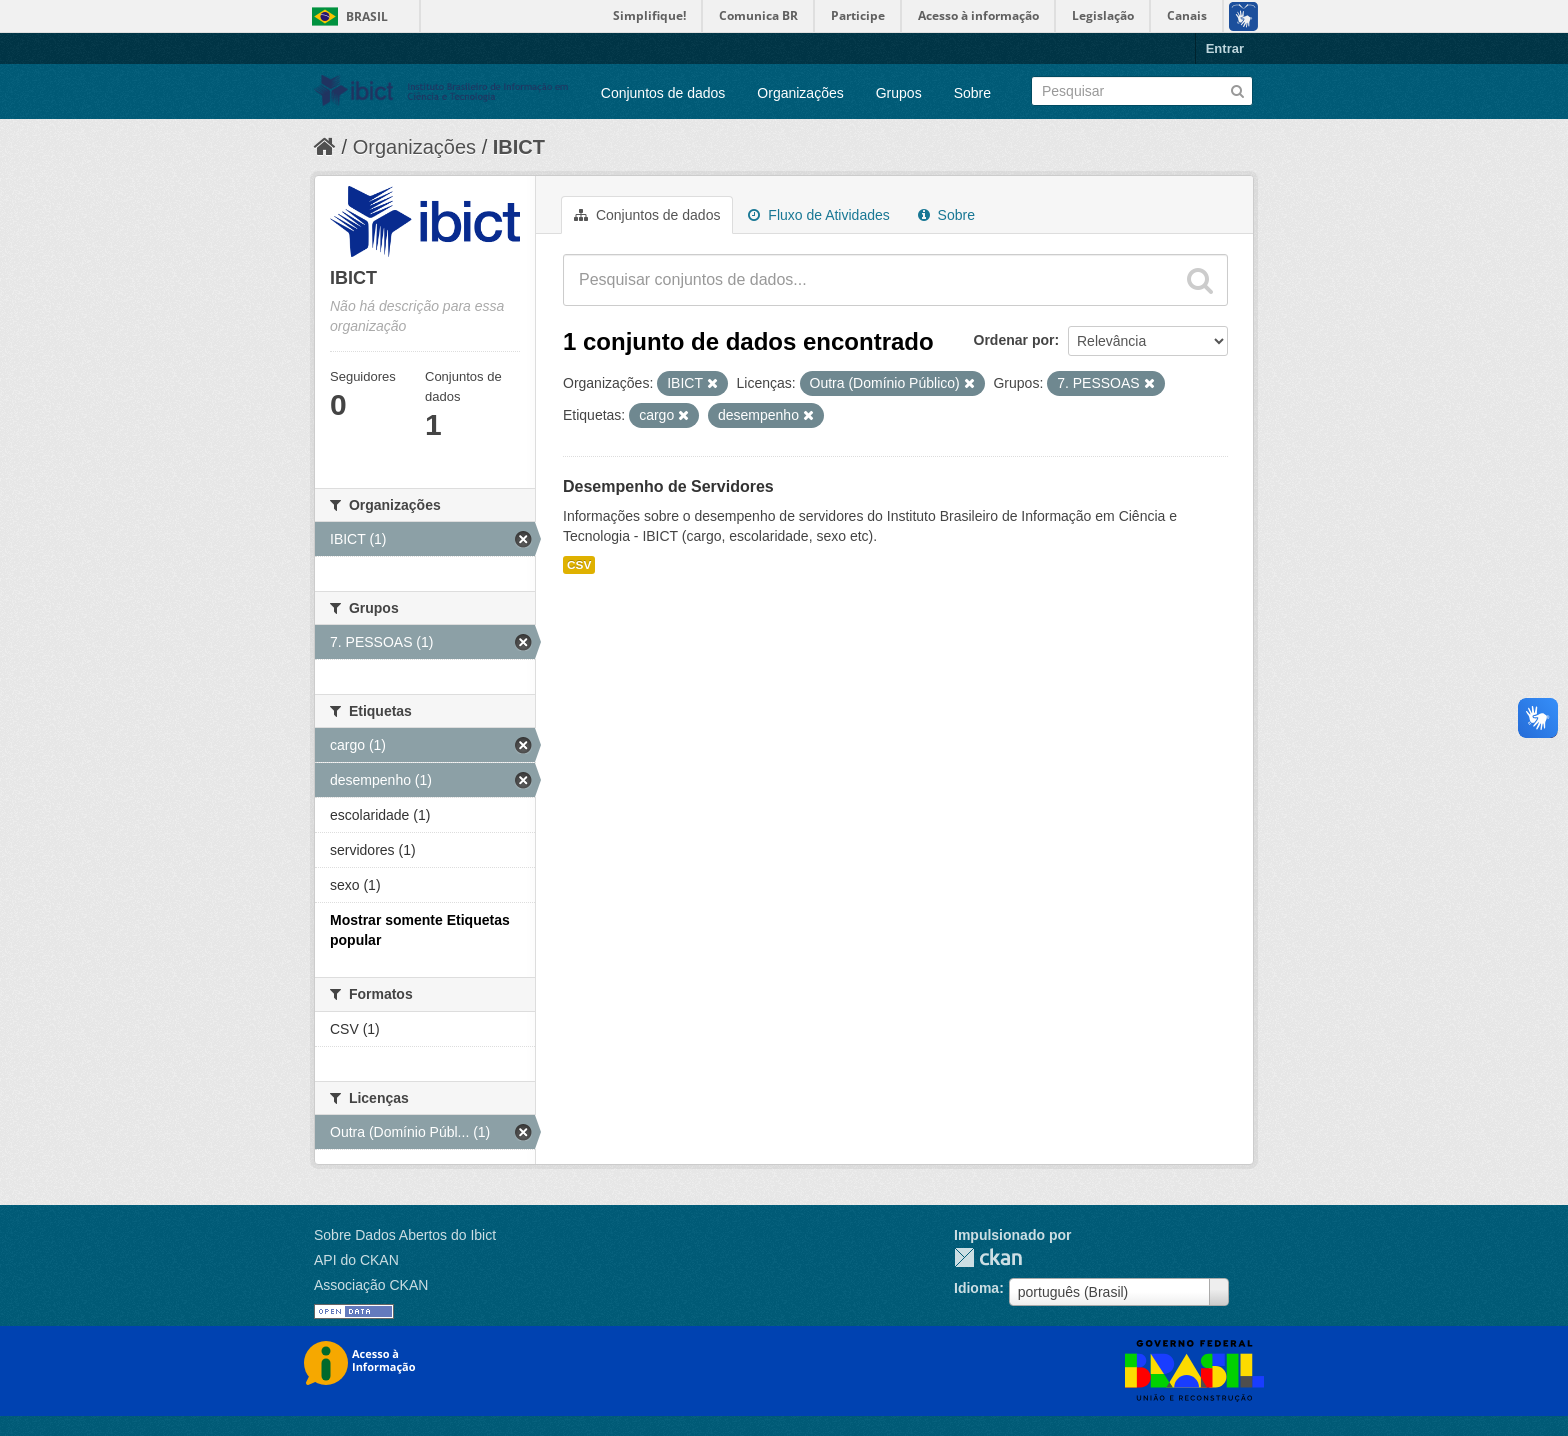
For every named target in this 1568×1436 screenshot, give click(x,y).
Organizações (800, 93)
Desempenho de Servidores (668, 486)
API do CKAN (356, 1260)
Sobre (972, 93)
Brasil (367, 16)
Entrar (1225, 48)
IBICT (519, 147)
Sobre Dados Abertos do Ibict (405, 1235)
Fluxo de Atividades (818, 215)
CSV (579, 565)
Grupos (899, 93)
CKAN (988, 1257)
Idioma (976, 1288)
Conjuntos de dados (663, 93)
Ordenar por (1014, 340)
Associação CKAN (371, 1285)
